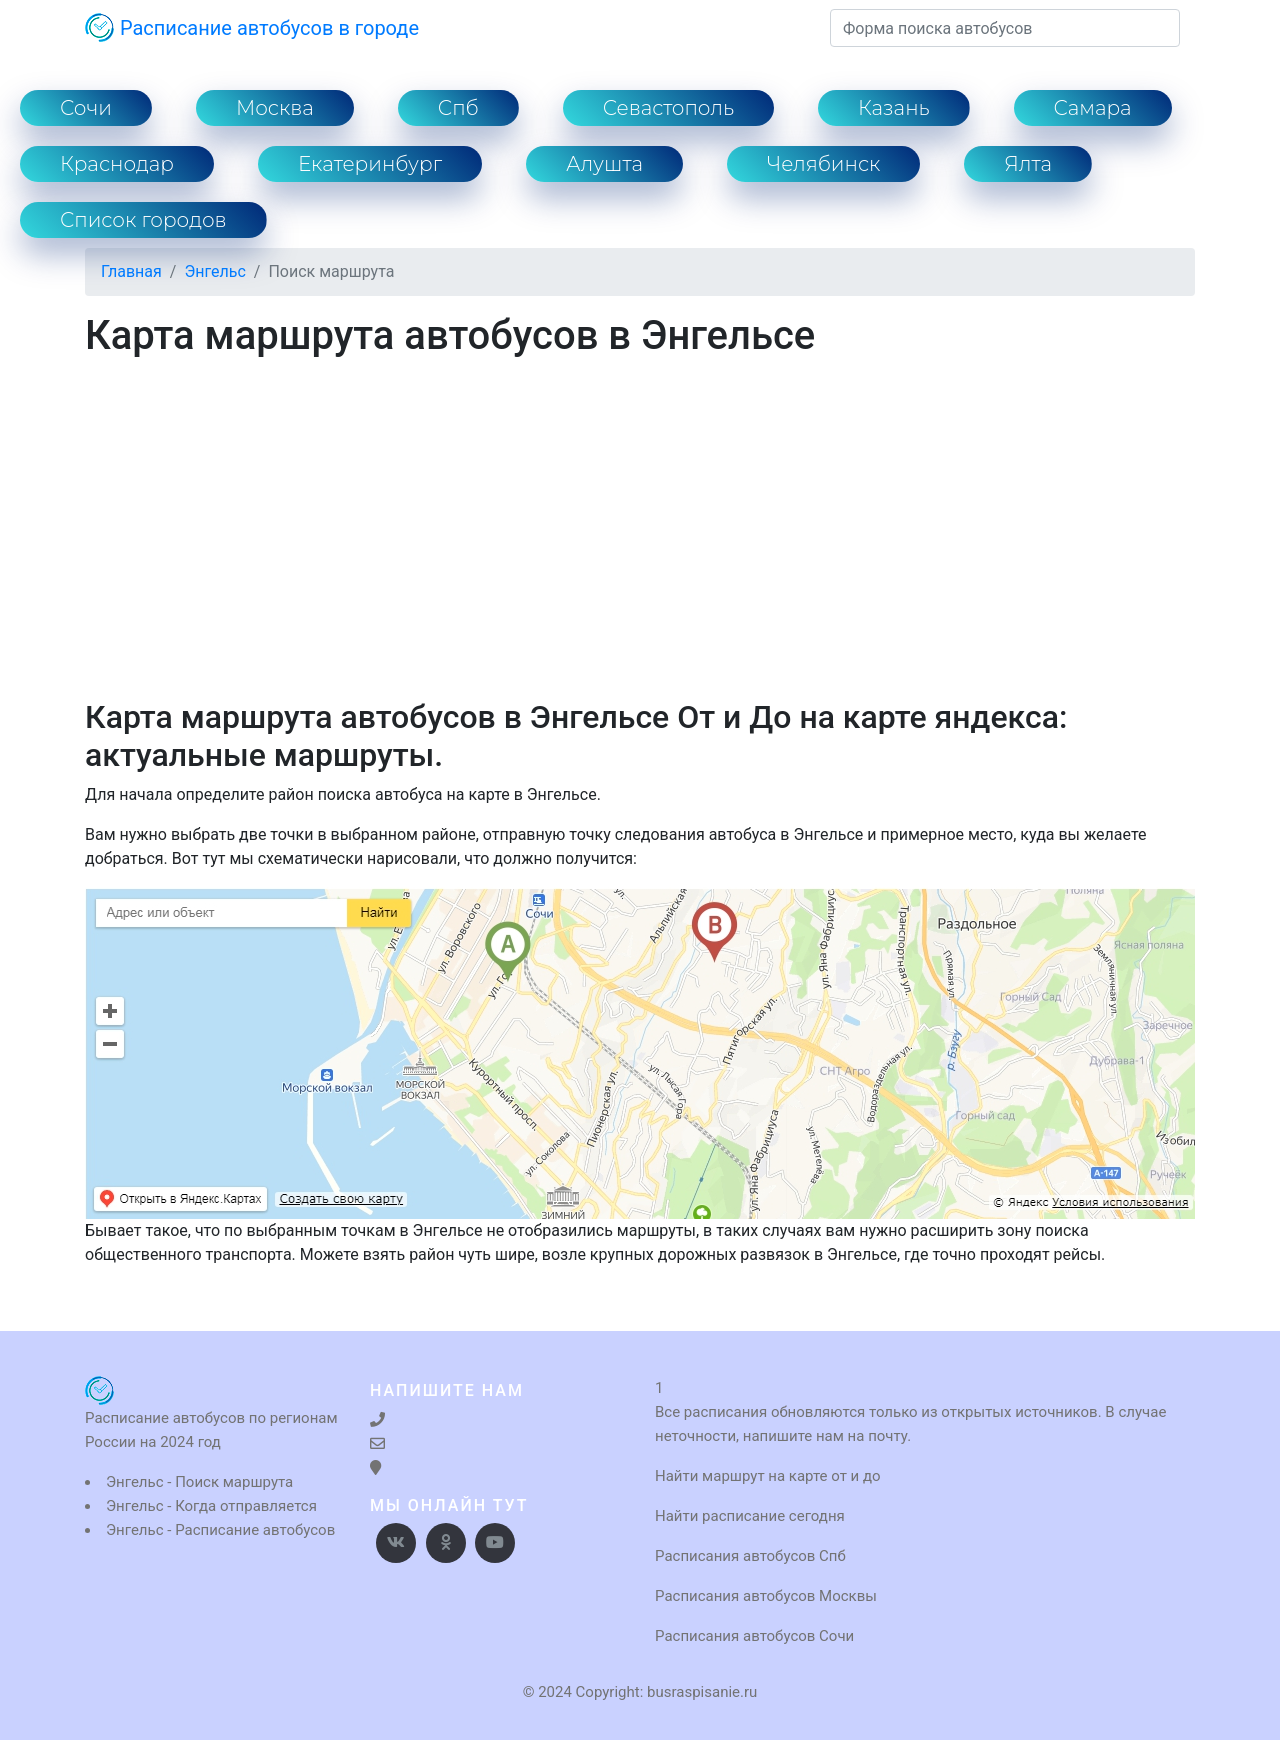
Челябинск (823, 164)
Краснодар (117, 164)
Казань (894, 108)
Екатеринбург (370, 164)
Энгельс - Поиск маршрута (199, 1482)
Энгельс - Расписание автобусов (220, 1530)
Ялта (1028, 164)
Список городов (143, 220)
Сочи (86, 108)
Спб (458, 108)
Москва (275, 108)
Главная (131, 271)
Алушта (604, 164)
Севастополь (668, 108)
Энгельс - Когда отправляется (211, 1506)
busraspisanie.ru (702, 1692)
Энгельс (214, 271)
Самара (1093, 108)
